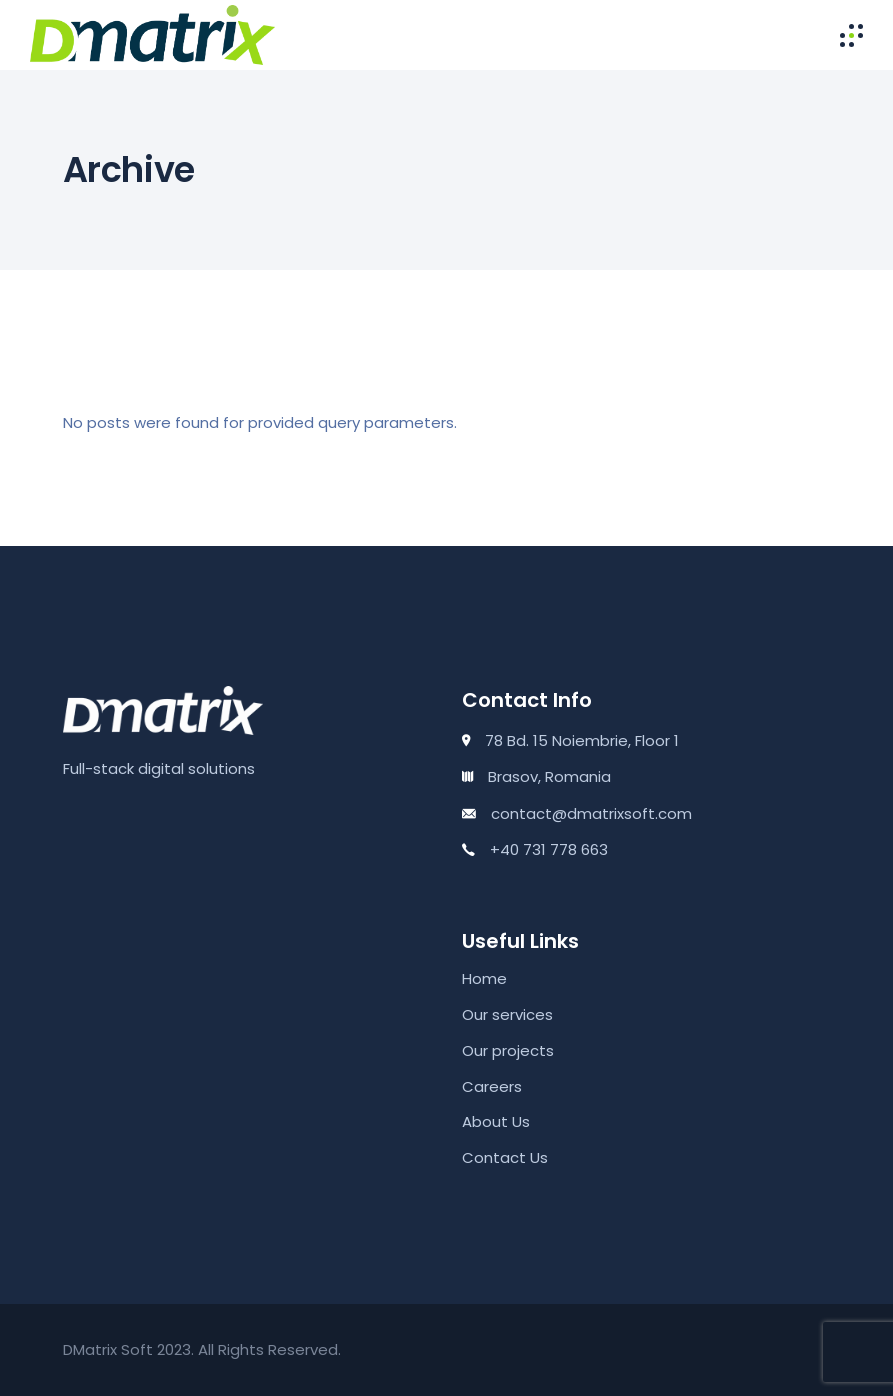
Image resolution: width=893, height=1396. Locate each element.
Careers (492, 1086)
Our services (507, 1014)
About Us (496, 1121)
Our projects (508, 1050)
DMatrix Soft (108, 1349)
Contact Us (505, 1157)
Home (484, 978)
